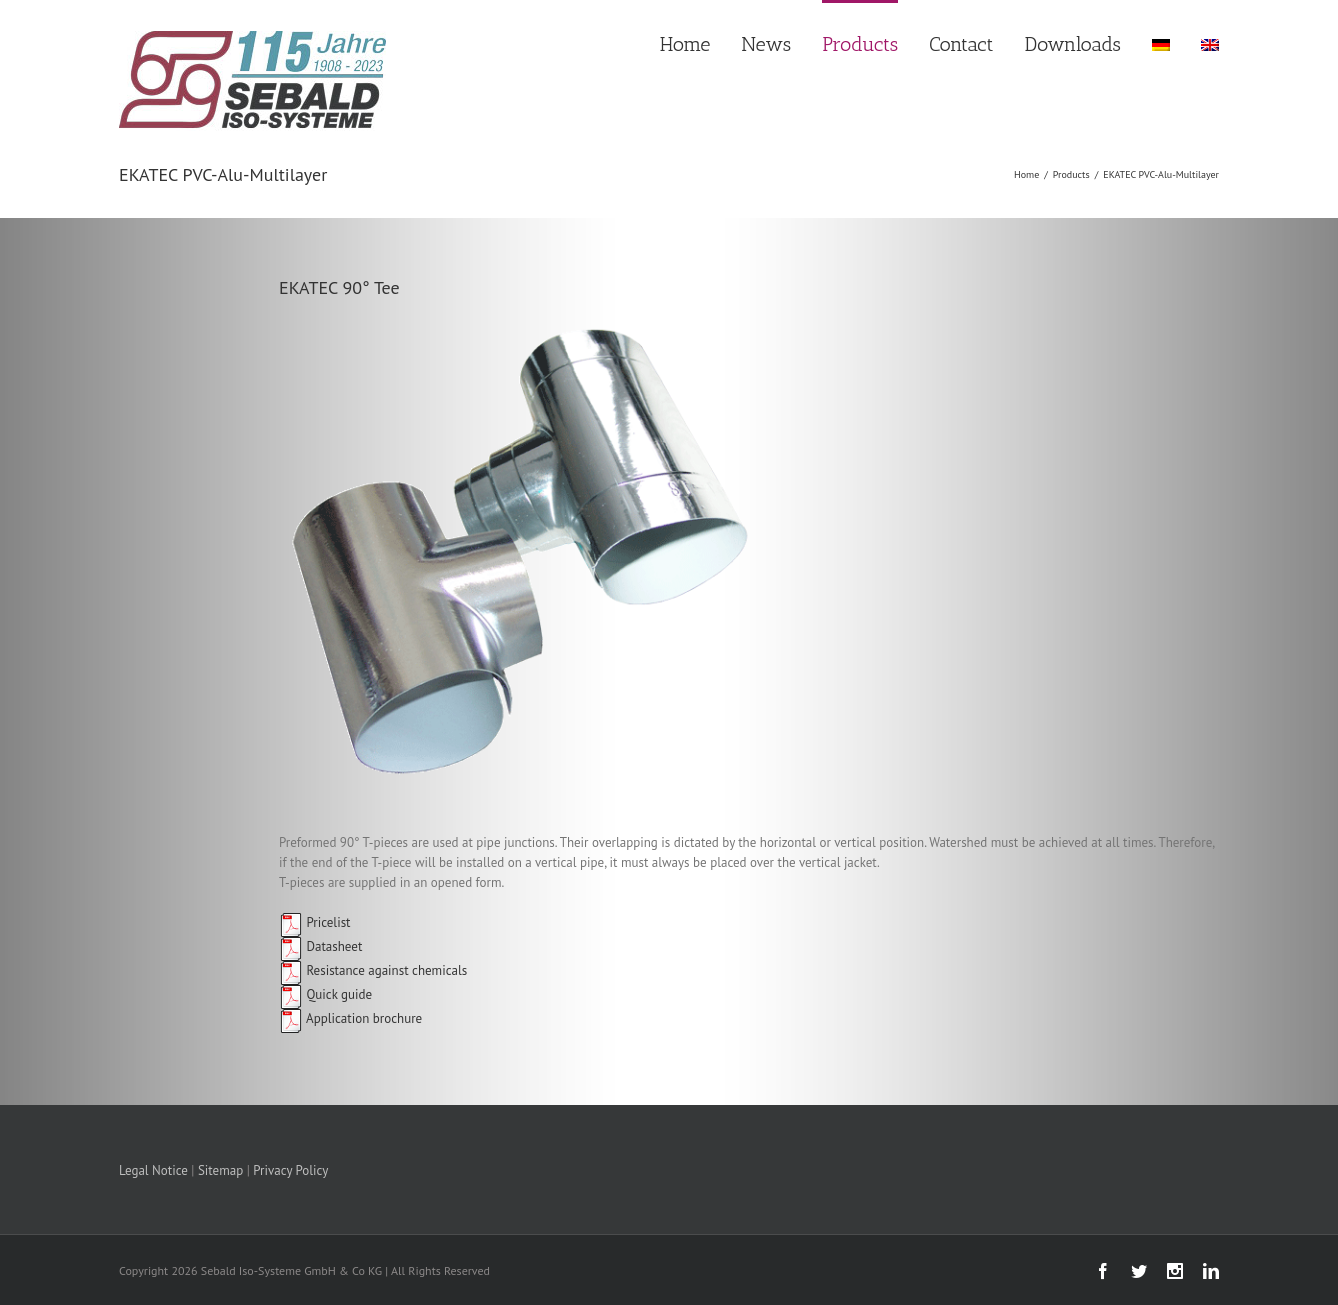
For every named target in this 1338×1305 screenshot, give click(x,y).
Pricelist (315, 922)
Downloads (1073, 44)
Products (860, 44)
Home (685, 44)
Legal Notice (153, 1170)
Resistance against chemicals (373, 970)
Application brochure (350, 1018)
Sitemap (220, 1170)
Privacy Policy (290, 1170)
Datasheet (320, 946)
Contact (961, 44)
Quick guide (325, 994)
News (766, 44)
